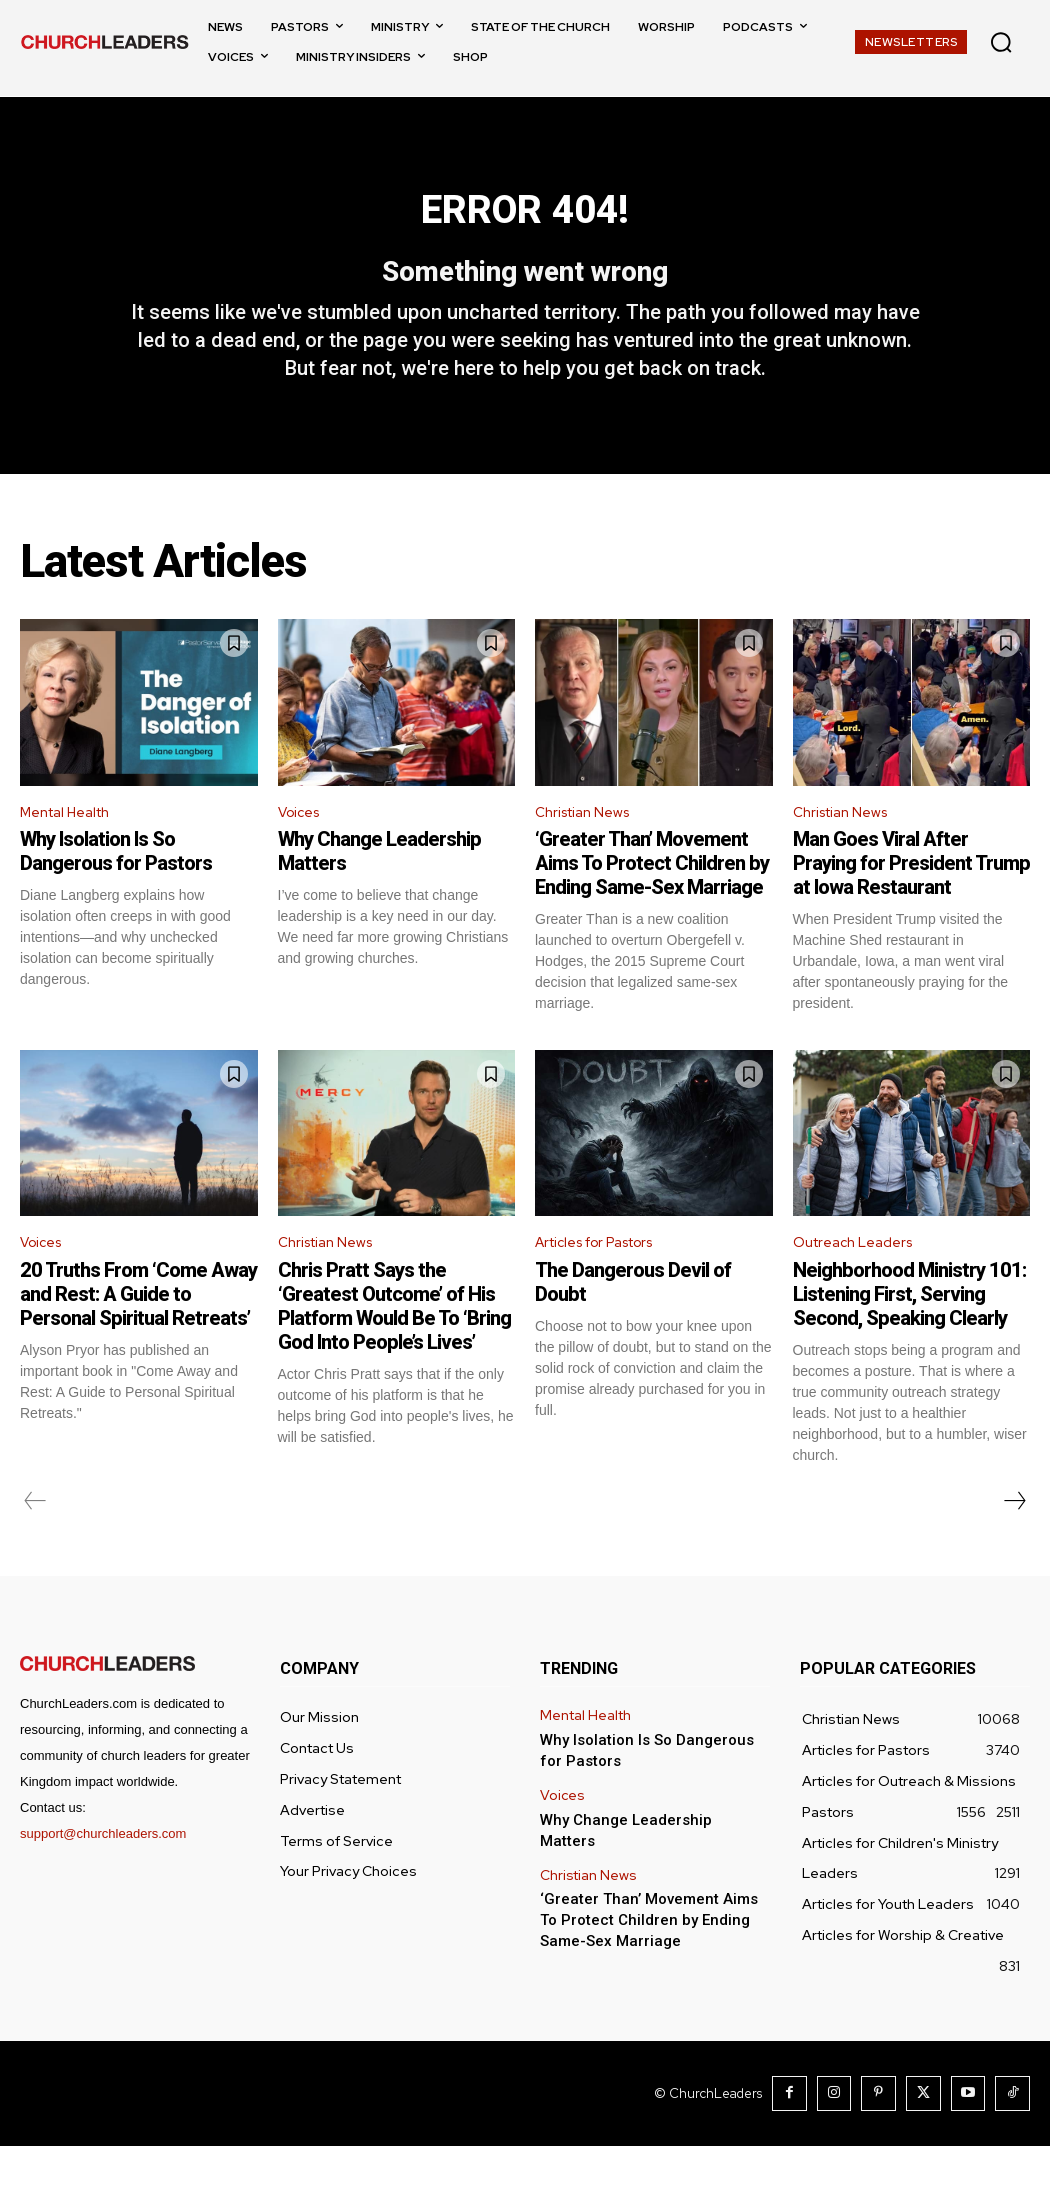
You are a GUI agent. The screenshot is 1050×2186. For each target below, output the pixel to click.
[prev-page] (35, 1543)
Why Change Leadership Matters (645, 1856)
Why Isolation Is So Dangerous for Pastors (116, 889)
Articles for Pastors (606, 1282)
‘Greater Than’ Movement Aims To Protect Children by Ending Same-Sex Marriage (652, 901)
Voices (302, 847)
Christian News (589, 847)
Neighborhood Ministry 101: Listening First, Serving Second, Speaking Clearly (909, 1336)
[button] (1001, 42)
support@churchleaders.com (103, 1875)
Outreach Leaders (860, 1282)
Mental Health (72, 847)
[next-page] (1014, 1543)
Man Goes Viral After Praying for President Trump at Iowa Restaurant (911, 901)
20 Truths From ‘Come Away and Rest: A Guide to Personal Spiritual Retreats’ (138, 1336)
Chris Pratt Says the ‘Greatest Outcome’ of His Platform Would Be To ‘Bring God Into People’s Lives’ (394, 1348)
